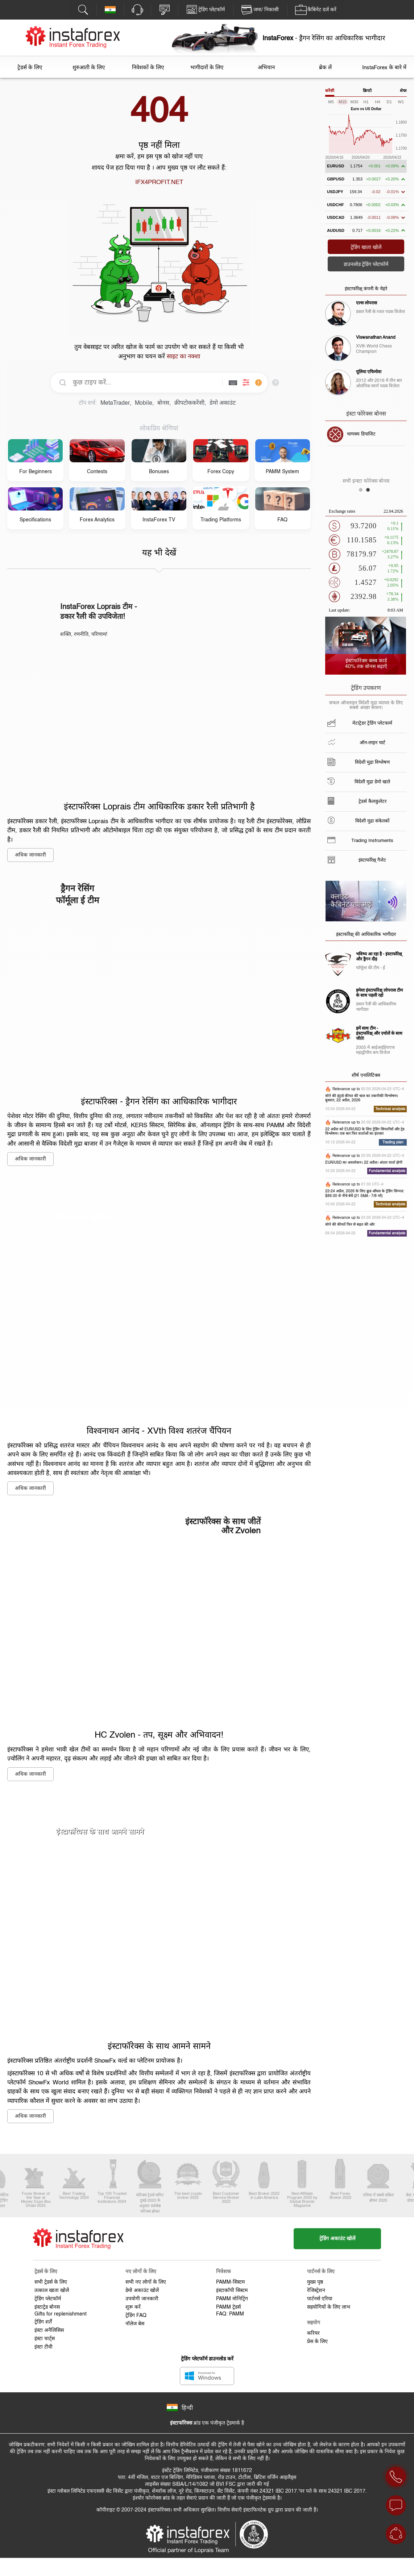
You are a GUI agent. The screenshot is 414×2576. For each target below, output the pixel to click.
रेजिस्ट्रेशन (316, 2290)
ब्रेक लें (325, 67)
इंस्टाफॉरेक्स (181, 2423)
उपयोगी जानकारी (141, 2298)
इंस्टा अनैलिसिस (49, 2330)
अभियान (266, 67)
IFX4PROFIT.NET (159, 182)
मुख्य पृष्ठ (315, 2282)
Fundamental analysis (387, 1171)
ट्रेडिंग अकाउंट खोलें (337, 2238)
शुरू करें (133, 2307)
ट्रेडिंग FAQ (135, 2315)
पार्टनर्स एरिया (319, 2298)
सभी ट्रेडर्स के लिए (50, 2282)
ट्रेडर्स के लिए (29, 67)
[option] (366, 434)
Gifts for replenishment (60, 2314)
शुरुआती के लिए (89, 67)
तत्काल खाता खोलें (51, 2290)
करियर (313, 2333)
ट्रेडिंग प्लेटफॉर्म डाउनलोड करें (207, 2359)
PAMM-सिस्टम (230, 2282)
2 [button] (369, 491)
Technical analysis (390, 1109)
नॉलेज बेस (134, 2323)
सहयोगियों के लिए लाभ (328, 2307)
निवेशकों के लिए (148, 67)
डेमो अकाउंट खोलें (142, 2290)
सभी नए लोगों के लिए (145, 2282)
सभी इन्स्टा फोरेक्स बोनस (366, 481)
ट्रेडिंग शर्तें (43, 2322)
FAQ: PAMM (230, 2314)
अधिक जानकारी (30, 855)
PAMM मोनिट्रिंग (232, 2298)
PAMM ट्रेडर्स (228, 2307)
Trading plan (392, 1142)
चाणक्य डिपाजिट (361, 434)
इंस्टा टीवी (43, 2347)
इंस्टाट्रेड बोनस (47, 2307)
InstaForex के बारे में (384, 67)
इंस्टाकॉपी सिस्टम (232, 2290)
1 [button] (362, 491)
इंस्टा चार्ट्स (44, 2338)
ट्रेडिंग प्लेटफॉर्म (47, 2298)
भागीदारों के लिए (206, 67)
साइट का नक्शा (183, 357)
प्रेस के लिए (317, 2341)
